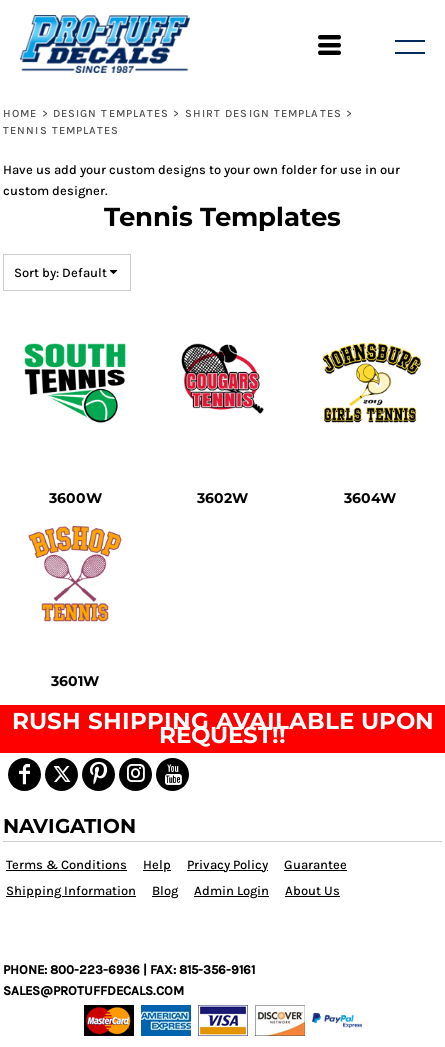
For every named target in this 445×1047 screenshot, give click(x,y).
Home (20, 113)
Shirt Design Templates (263, 113)
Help (157, 864)
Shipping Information (71, 890)
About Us (312, 890)
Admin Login (231, 890)
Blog (165, 890)
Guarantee (315, 864)
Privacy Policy (227, 864)
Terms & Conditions (66, 864)
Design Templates (111, 113)
